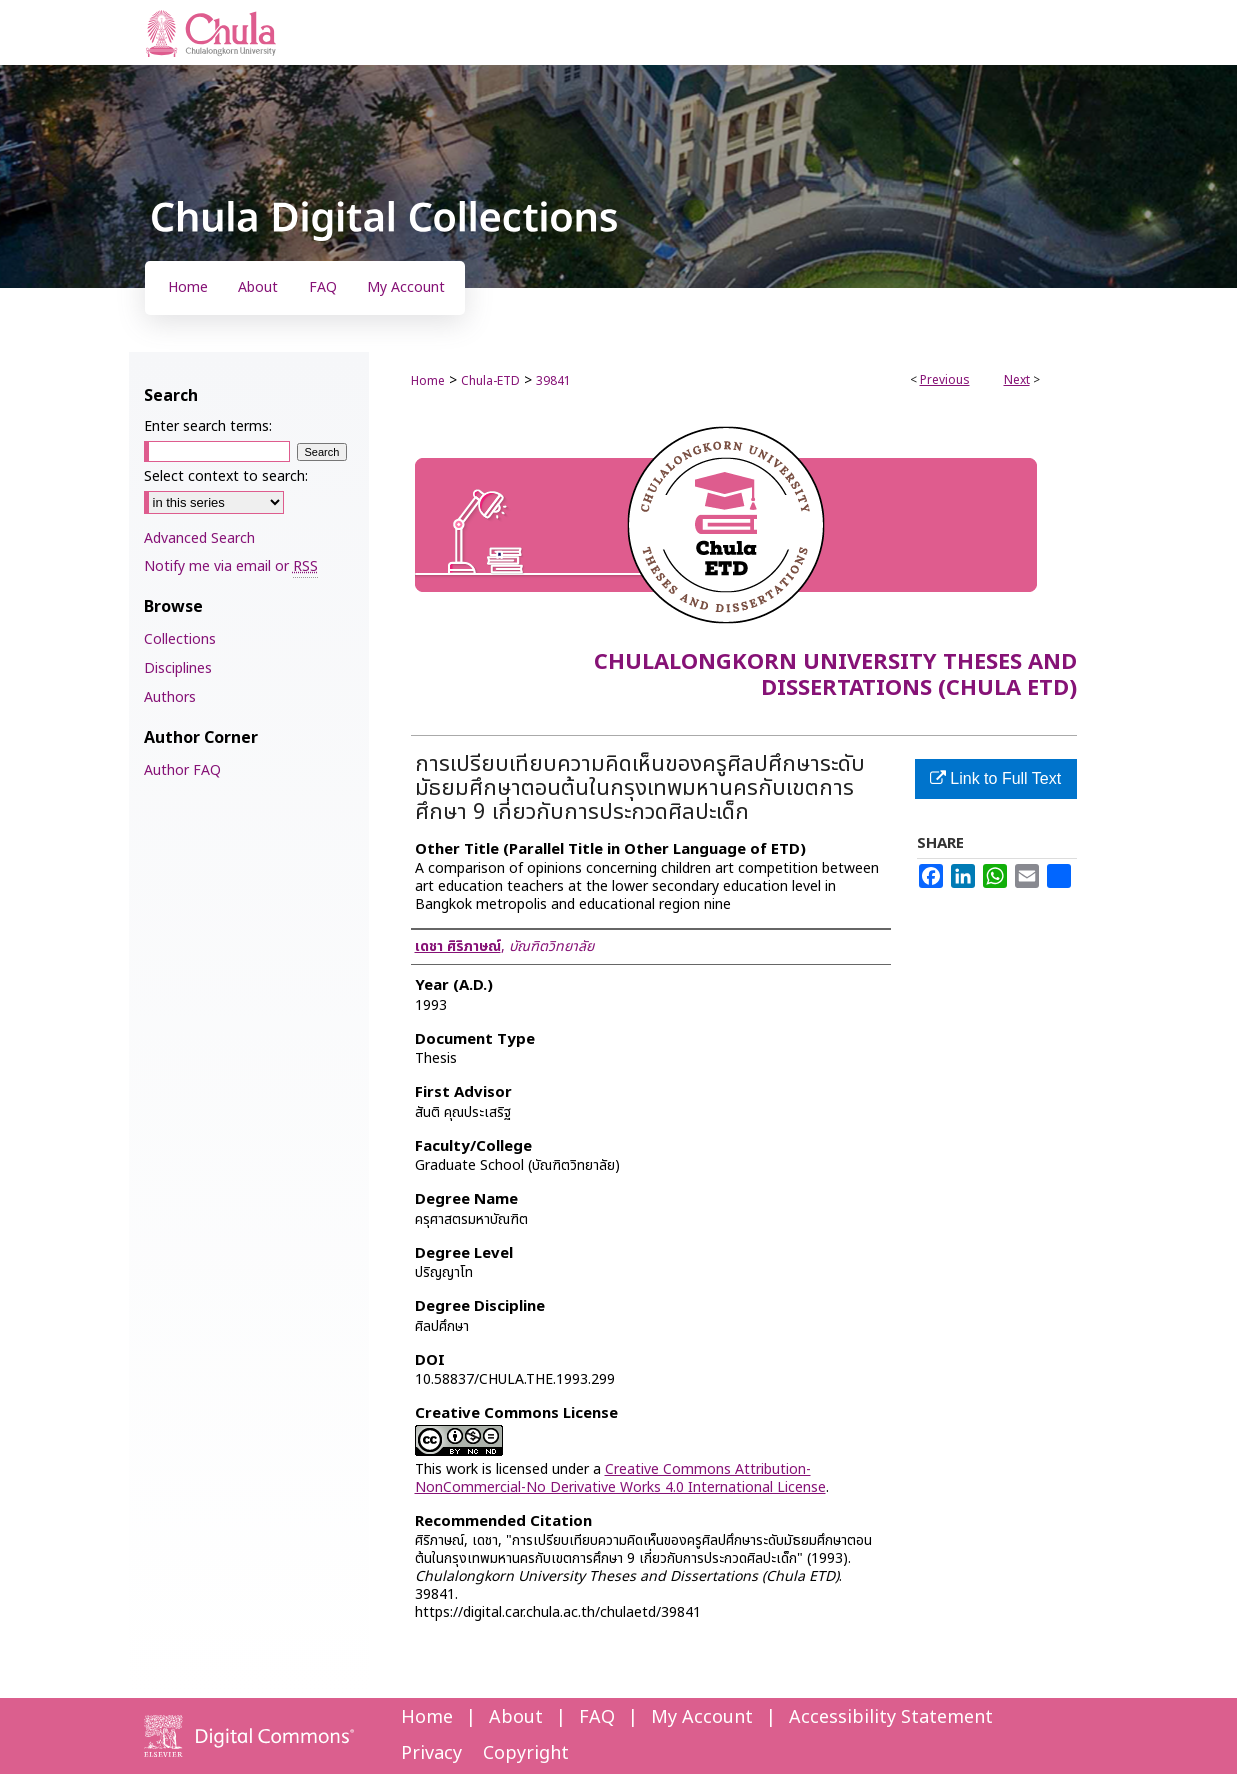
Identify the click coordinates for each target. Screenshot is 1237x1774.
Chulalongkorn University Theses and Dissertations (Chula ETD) (835, 675)
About (516, 1717)
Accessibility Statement (891, 1717)
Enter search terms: (208, 426)
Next (1017, 380)
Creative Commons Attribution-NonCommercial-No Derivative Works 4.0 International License (620, 1478)
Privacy (431, 1753)
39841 (553, 381)
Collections (180, 639)
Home (428, 381)
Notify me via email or (231, 566)
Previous (945, 380)
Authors (170, 697)
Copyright (526, 1753)
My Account (702, 1717)
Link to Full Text (995, 778)
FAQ (597, 1717)
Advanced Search (199, 538)
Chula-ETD (490, 381)
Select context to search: (226, 476)
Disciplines (178, 668)
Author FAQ (182, 770)
